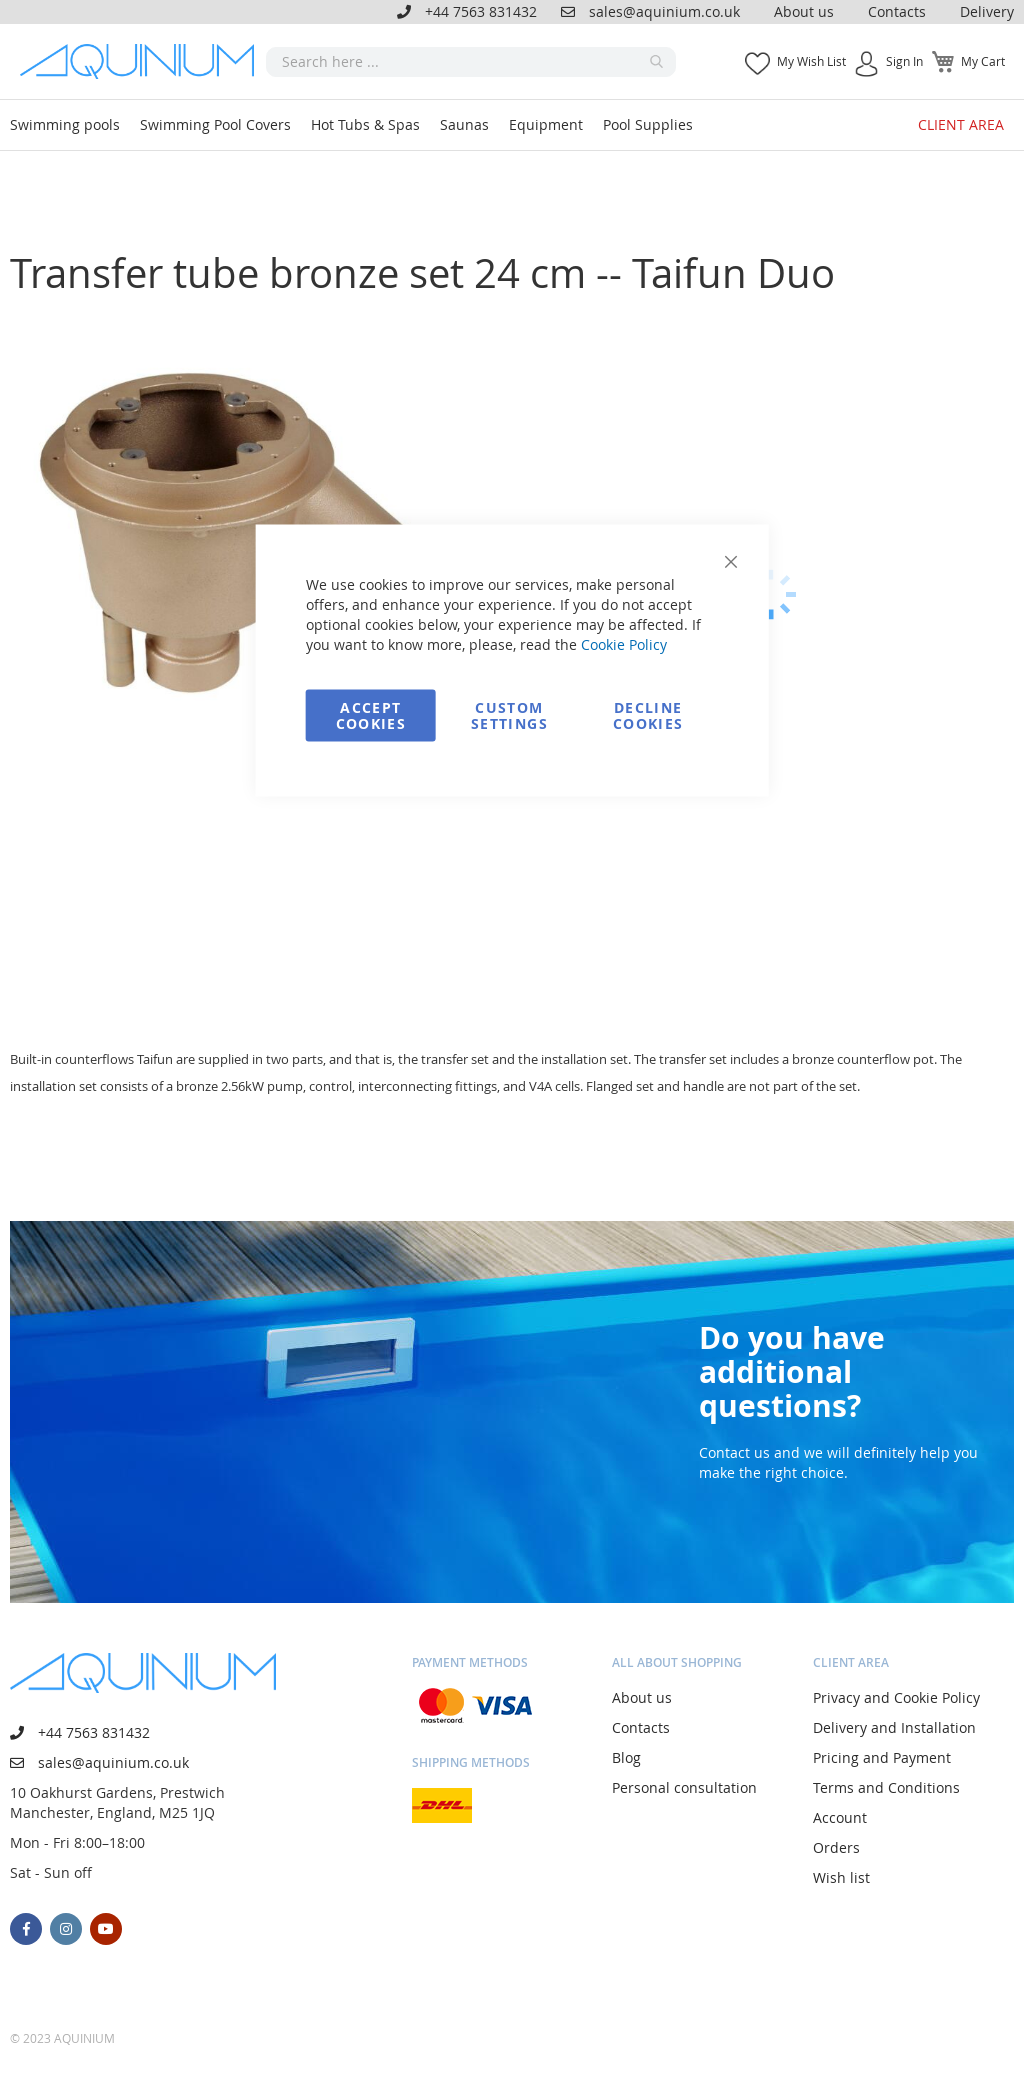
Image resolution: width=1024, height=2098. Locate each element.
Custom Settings (509, 715)
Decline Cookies (648, 715)
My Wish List (811, 61)
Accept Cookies (371, 715)
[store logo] (143, 61)
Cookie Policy (624, 644)
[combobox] (471, 62)
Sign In (904, 61)
